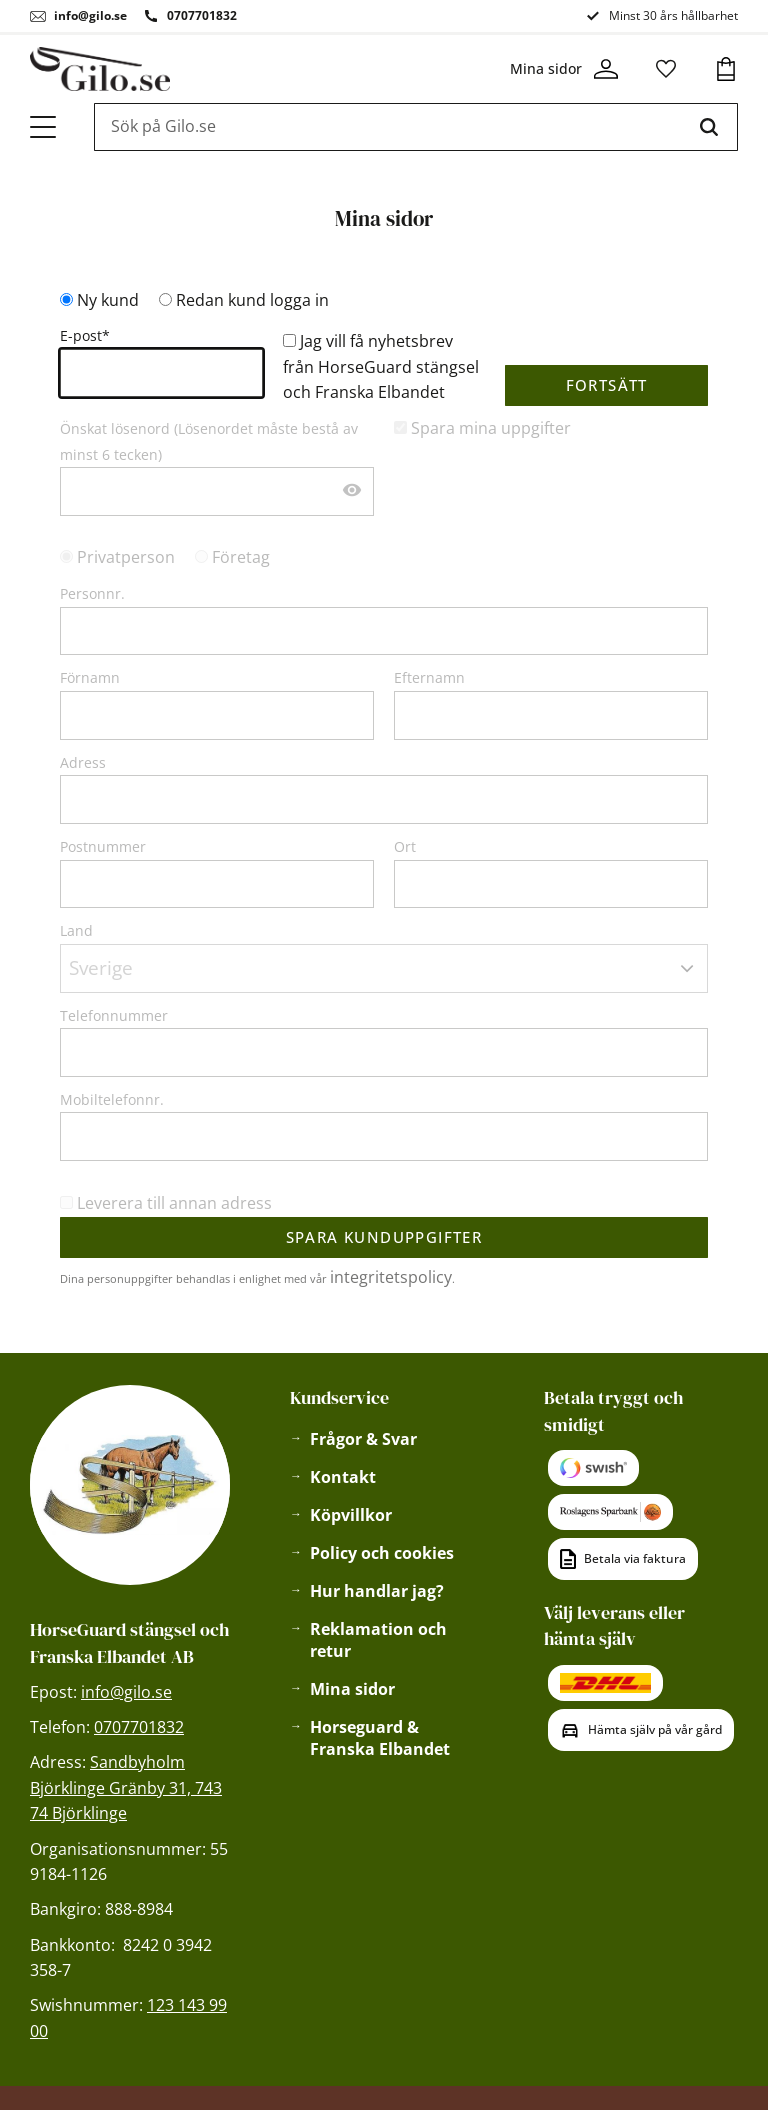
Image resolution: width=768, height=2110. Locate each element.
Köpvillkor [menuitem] (351, 1515)
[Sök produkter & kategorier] (388, 127)
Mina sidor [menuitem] (352, 1689)
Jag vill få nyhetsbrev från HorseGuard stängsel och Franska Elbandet (381, 366)
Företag (241, 557)
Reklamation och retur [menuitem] (378, 1640)
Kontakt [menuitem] (343, 1477)
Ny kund (108, 300)
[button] (44, 127)
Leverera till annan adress (174, 1203)
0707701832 (202, 15)
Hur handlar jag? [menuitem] (377, 1591)
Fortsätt (607, 385)
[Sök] (709, 127)
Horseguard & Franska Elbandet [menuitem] (380, 1738)
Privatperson (126, 557)
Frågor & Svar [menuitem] (363, 1439)
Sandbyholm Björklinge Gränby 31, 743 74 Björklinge (126, 1787)
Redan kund (252, 300)
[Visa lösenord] (352, 491)
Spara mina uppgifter (491, 428)
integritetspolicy (391, 1277)
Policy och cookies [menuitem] (382, 1553)
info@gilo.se (90, 15)
